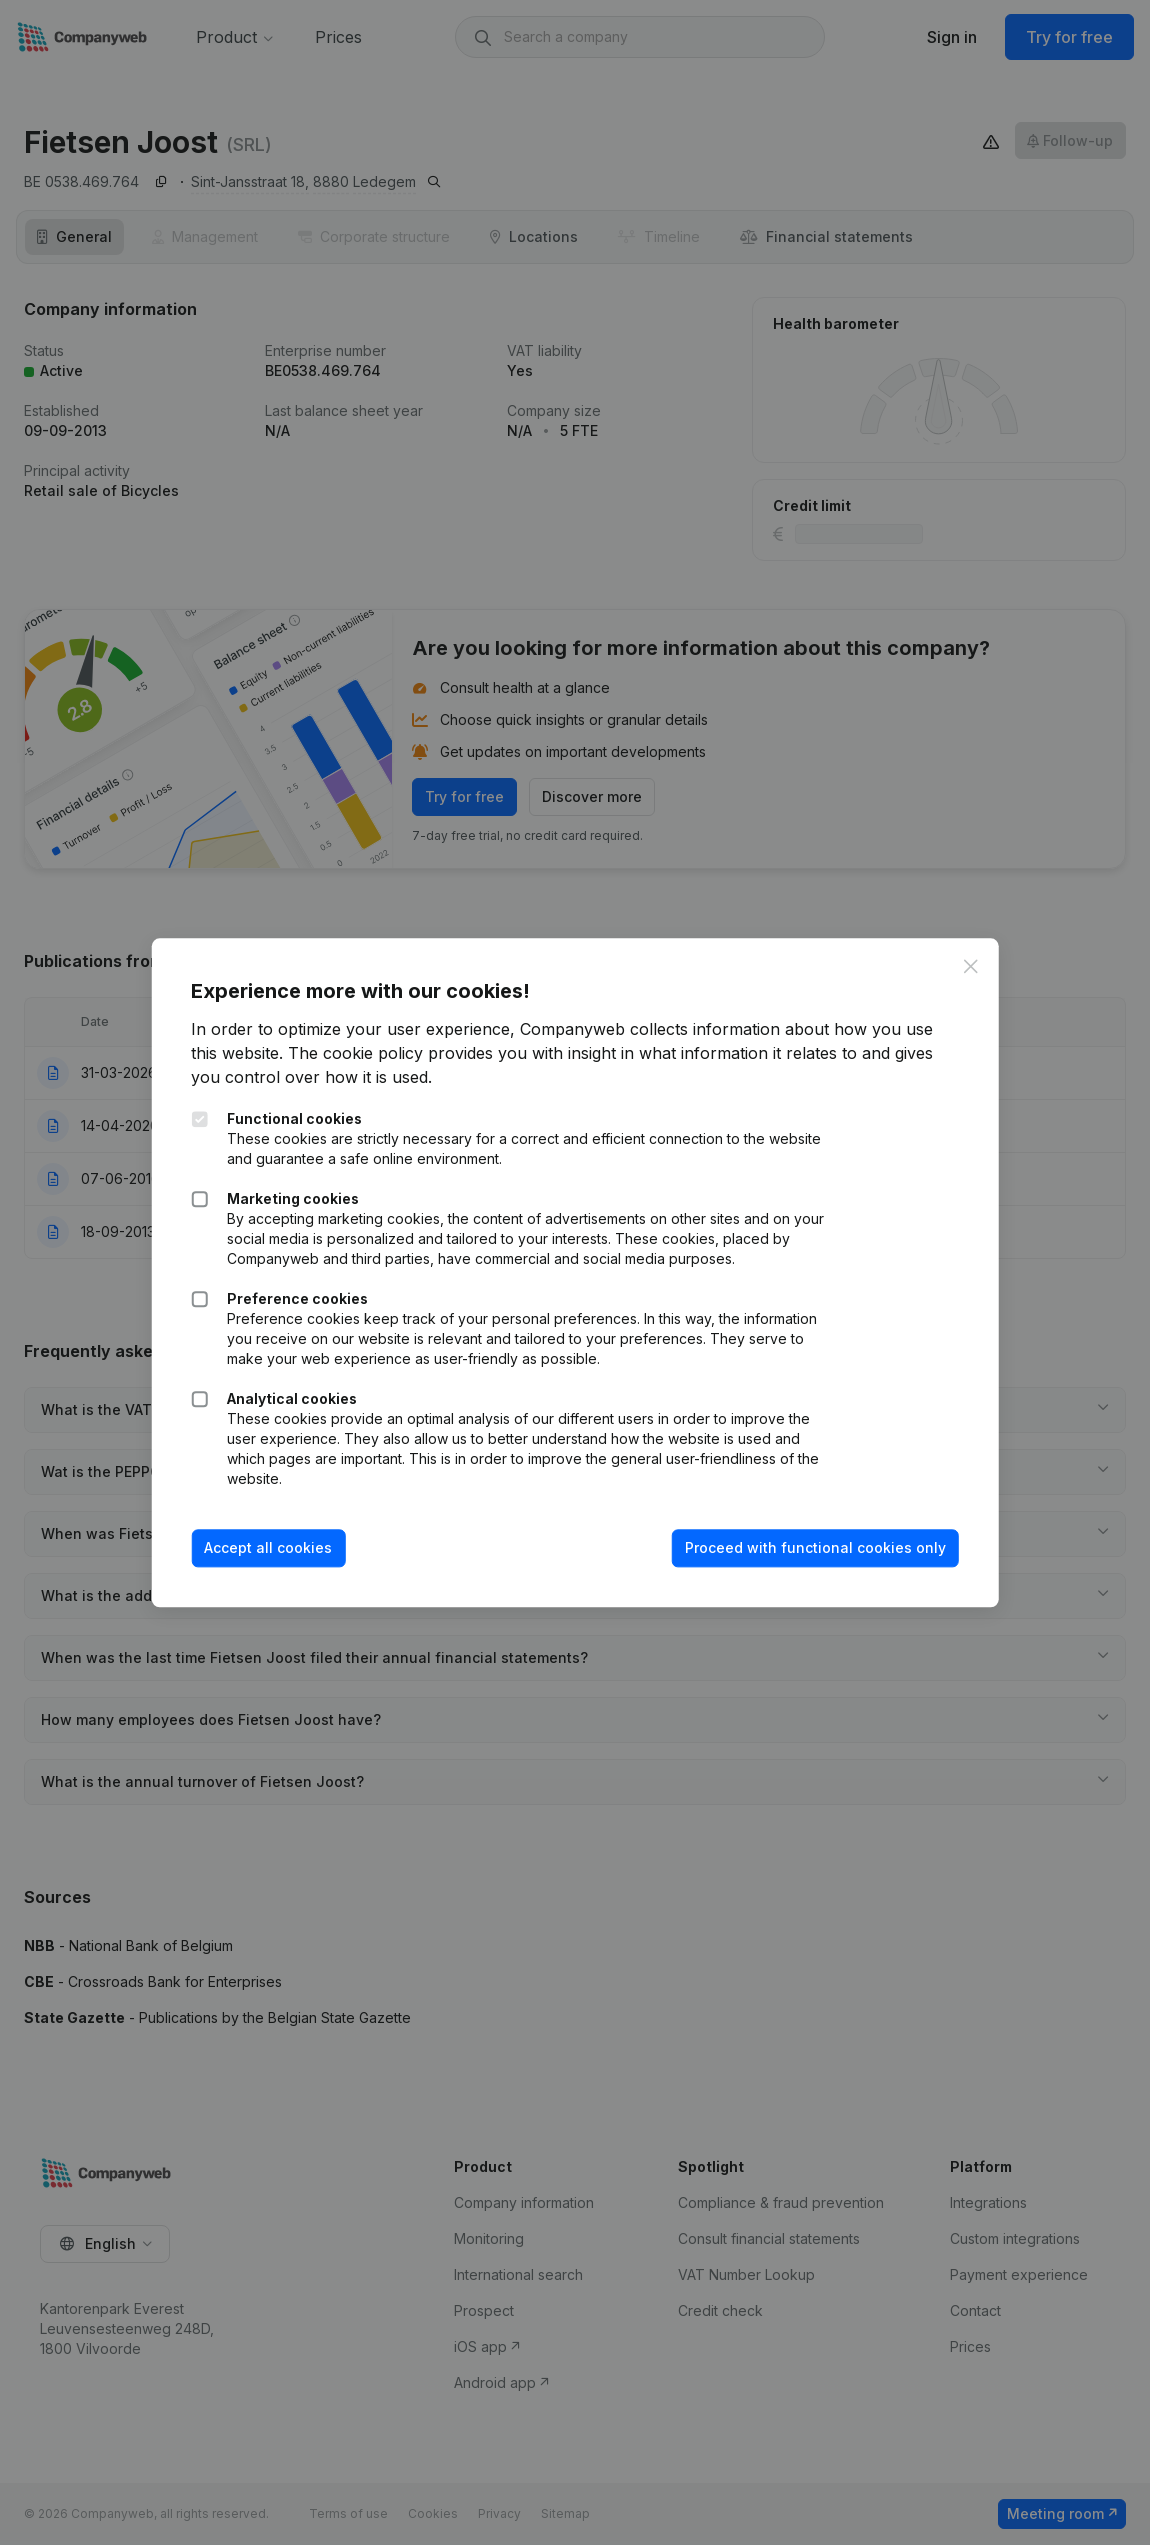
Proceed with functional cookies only (814, 1548)
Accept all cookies (269, 1548)
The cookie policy (356, 1054)
